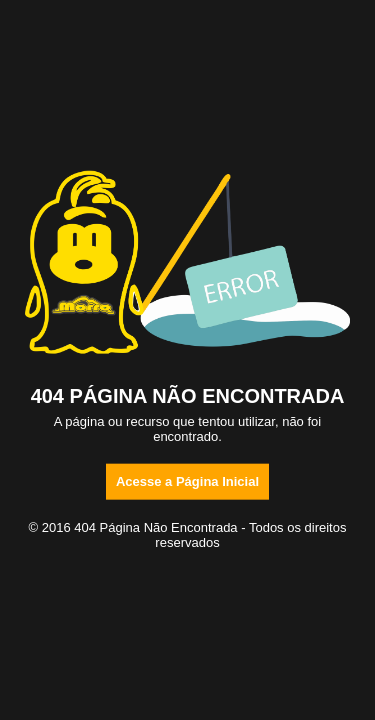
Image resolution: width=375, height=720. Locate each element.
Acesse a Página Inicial (187, 480)
